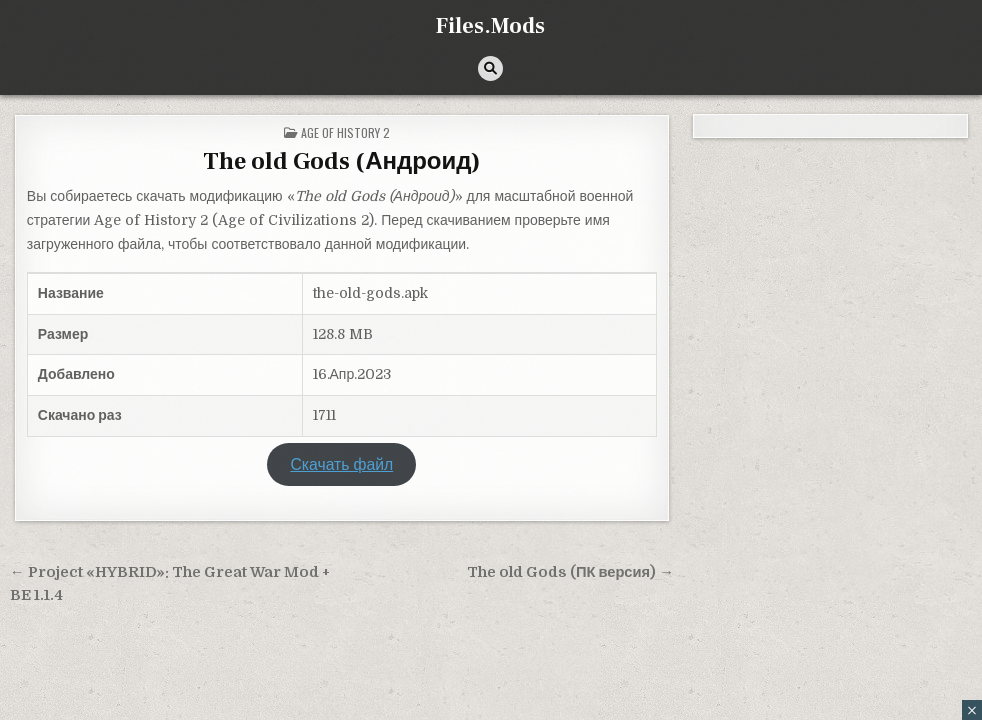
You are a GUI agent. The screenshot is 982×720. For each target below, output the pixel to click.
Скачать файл (341, 465)
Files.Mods (490, 26)
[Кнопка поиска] (490, 68)
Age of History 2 (345, 132)
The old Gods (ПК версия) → (570, 572)
